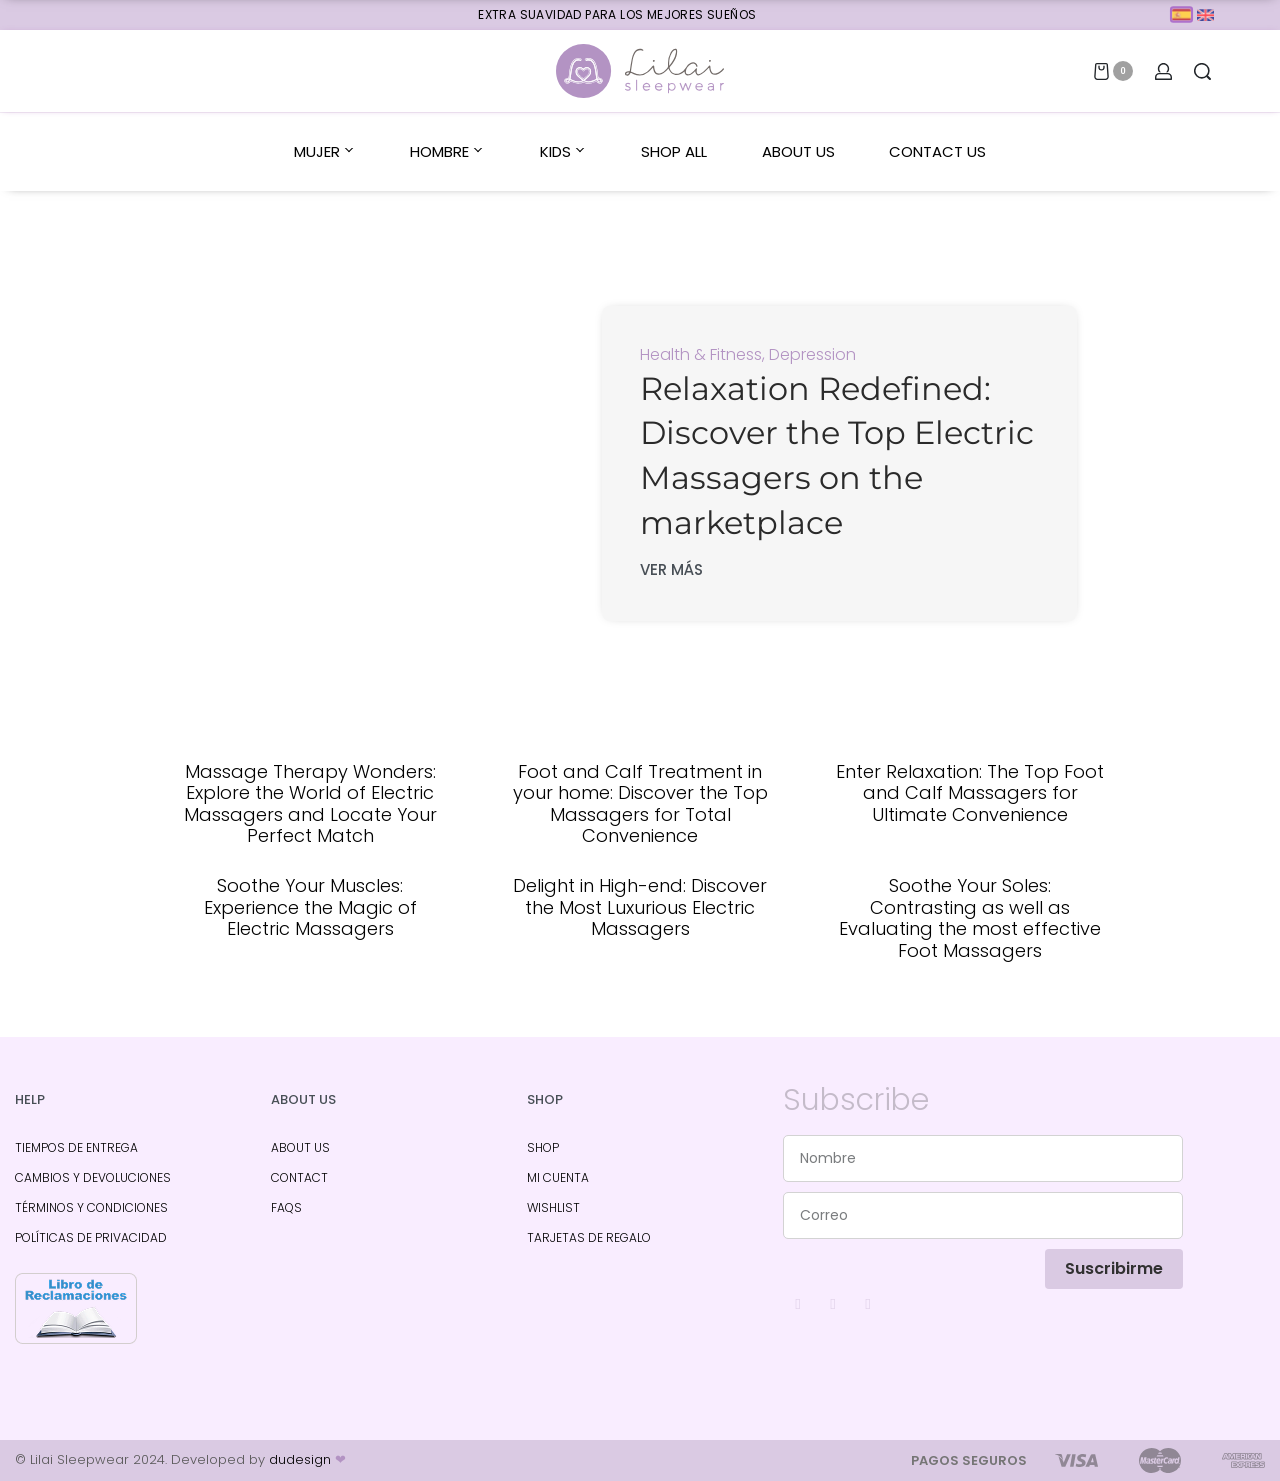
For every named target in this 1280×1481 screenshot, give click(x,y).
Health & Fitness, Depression (748, 354)
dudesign (307, 1459)
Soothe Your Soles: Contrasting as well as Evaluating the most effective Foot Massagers (970, 918)
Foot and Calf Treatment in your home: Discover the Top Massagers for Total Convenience (640, 804)
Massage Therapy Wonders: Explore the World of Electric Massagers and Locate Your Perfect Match (310, 804)
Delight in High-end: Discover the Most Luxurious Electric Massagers (640, 907)
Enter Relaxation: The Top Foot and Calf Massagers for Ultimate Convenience (970, 793)
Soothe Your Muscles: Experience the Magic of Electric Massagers (310, 907)
